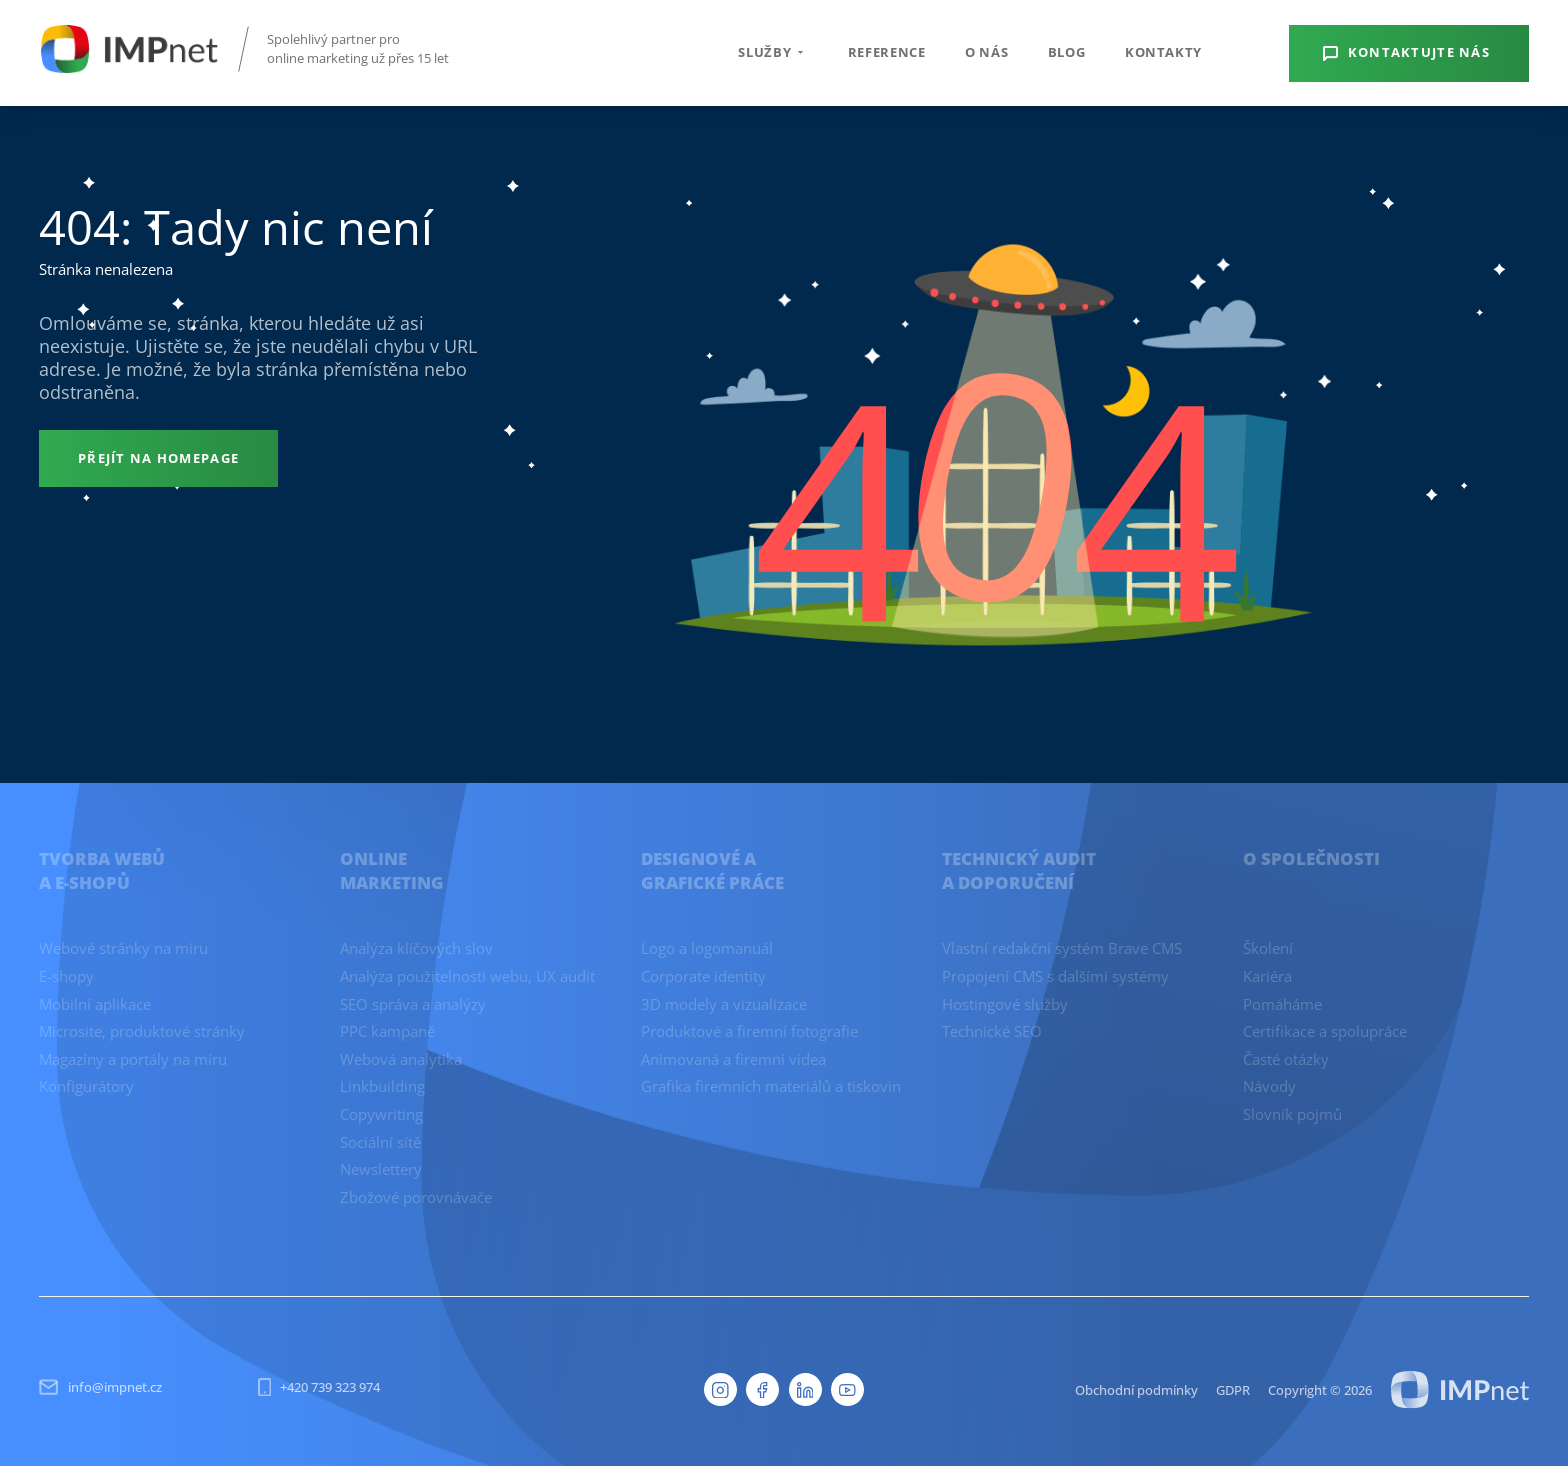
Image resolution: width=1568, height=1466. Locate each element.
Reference (887, 52)
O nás (986, 52)
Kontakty (1163, 52)
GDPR (1233, 1390)
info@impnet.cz (100, 1387)
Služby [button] (773, 52)
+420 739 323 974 (319, 1387)
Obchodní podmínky (1136, 1390)
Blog (1067, 52)
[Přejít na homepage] (158, 458)
